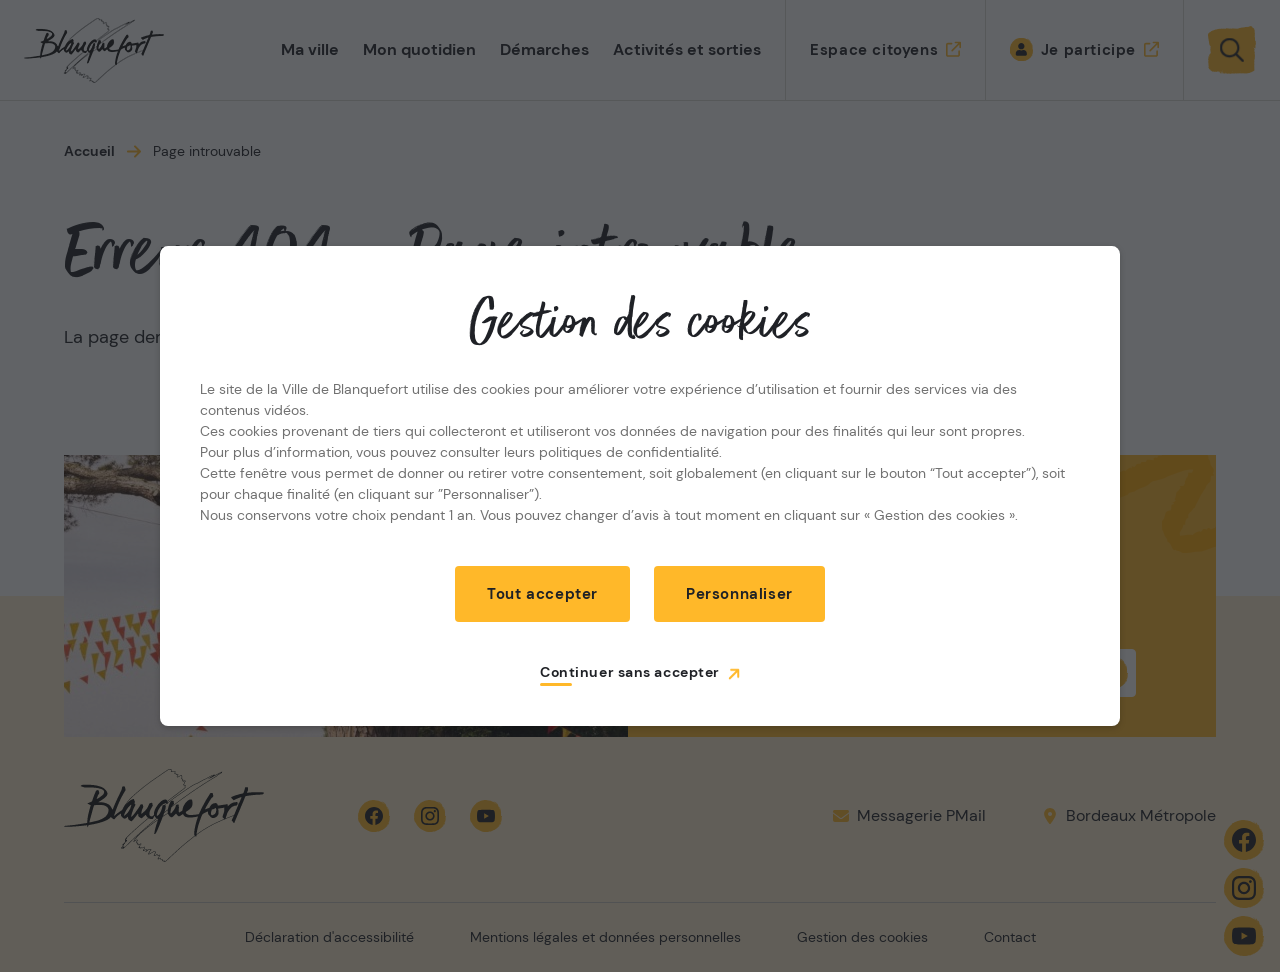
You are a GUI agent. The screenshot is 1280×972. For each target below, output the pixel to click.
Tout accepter (542, 594)
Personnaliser (739, 594)
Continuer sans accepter (630, 672)
